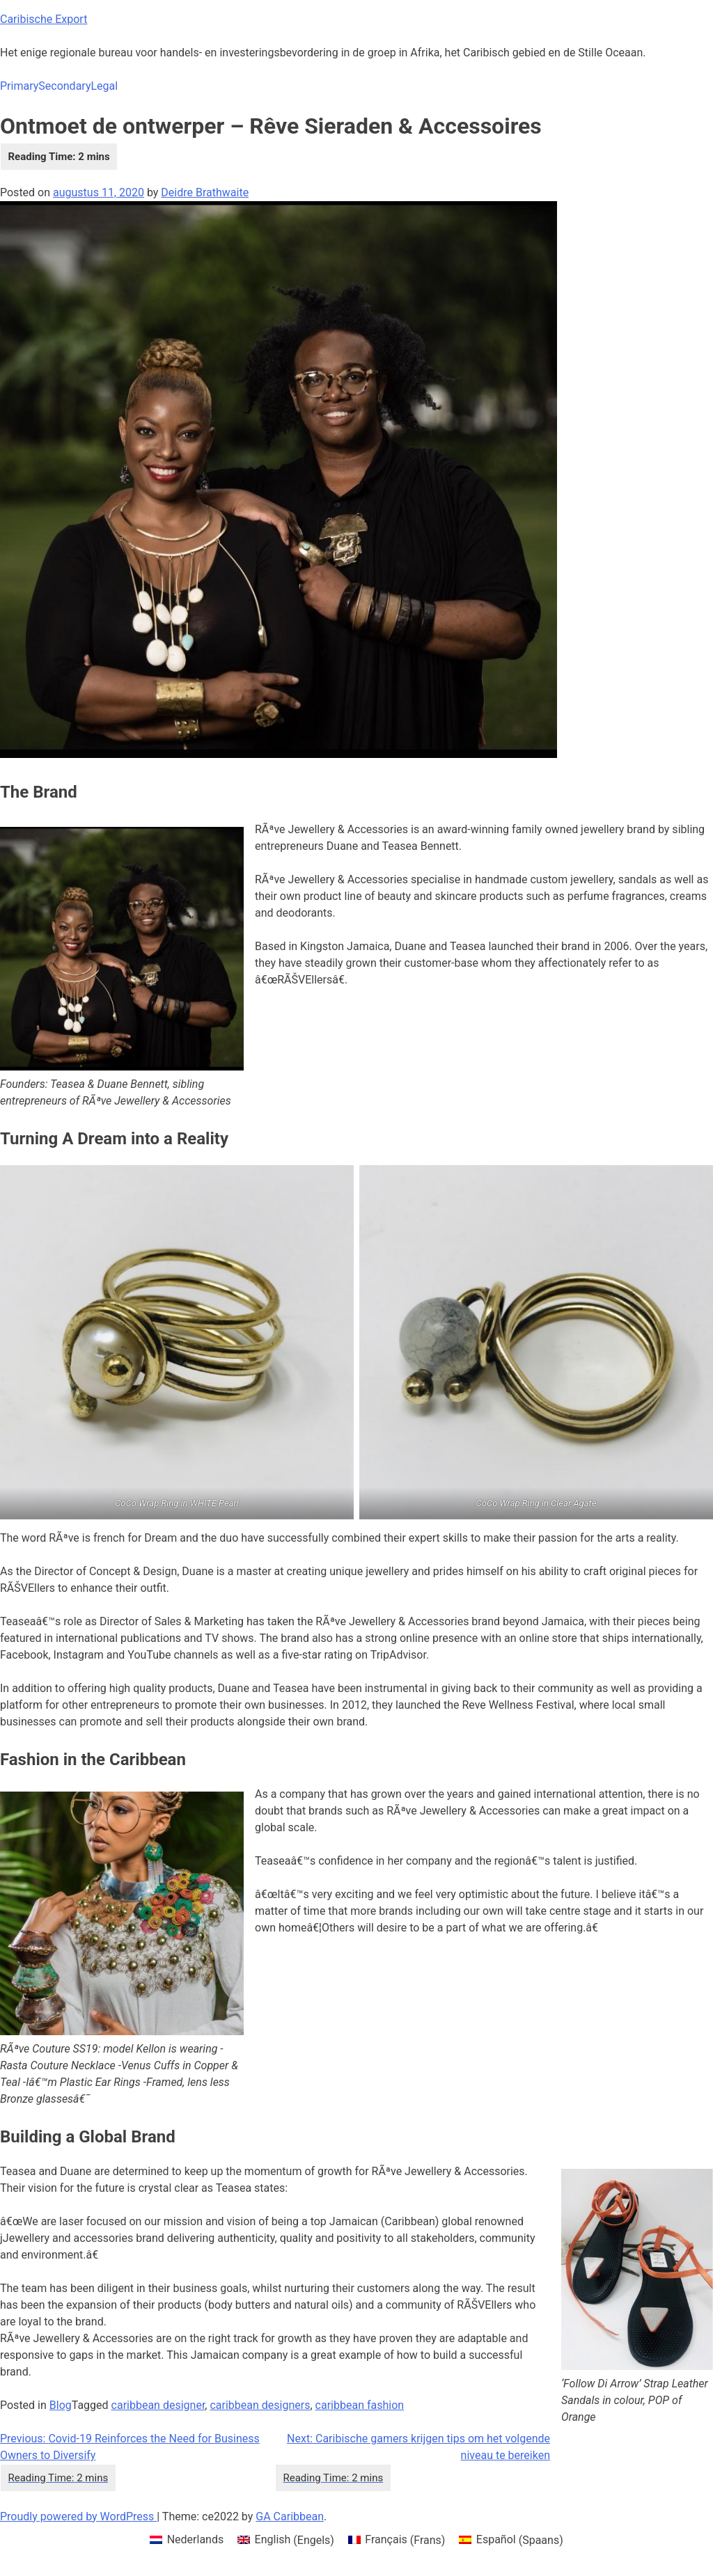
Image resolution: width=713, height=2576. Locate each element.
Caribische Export (43, 19)
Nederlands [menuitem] (195, 2539)
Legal (104, 86)
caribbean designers (260, 2405)
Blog (60, 2405)
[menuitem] (186, 2540)
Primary (19, 86)
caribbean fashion (360, 2405)
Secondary (64, 86)
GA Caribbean (290, 2516)
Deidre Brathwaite (205, 192)
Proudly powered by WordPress (78, 2516)
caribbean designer (158, 2405)
